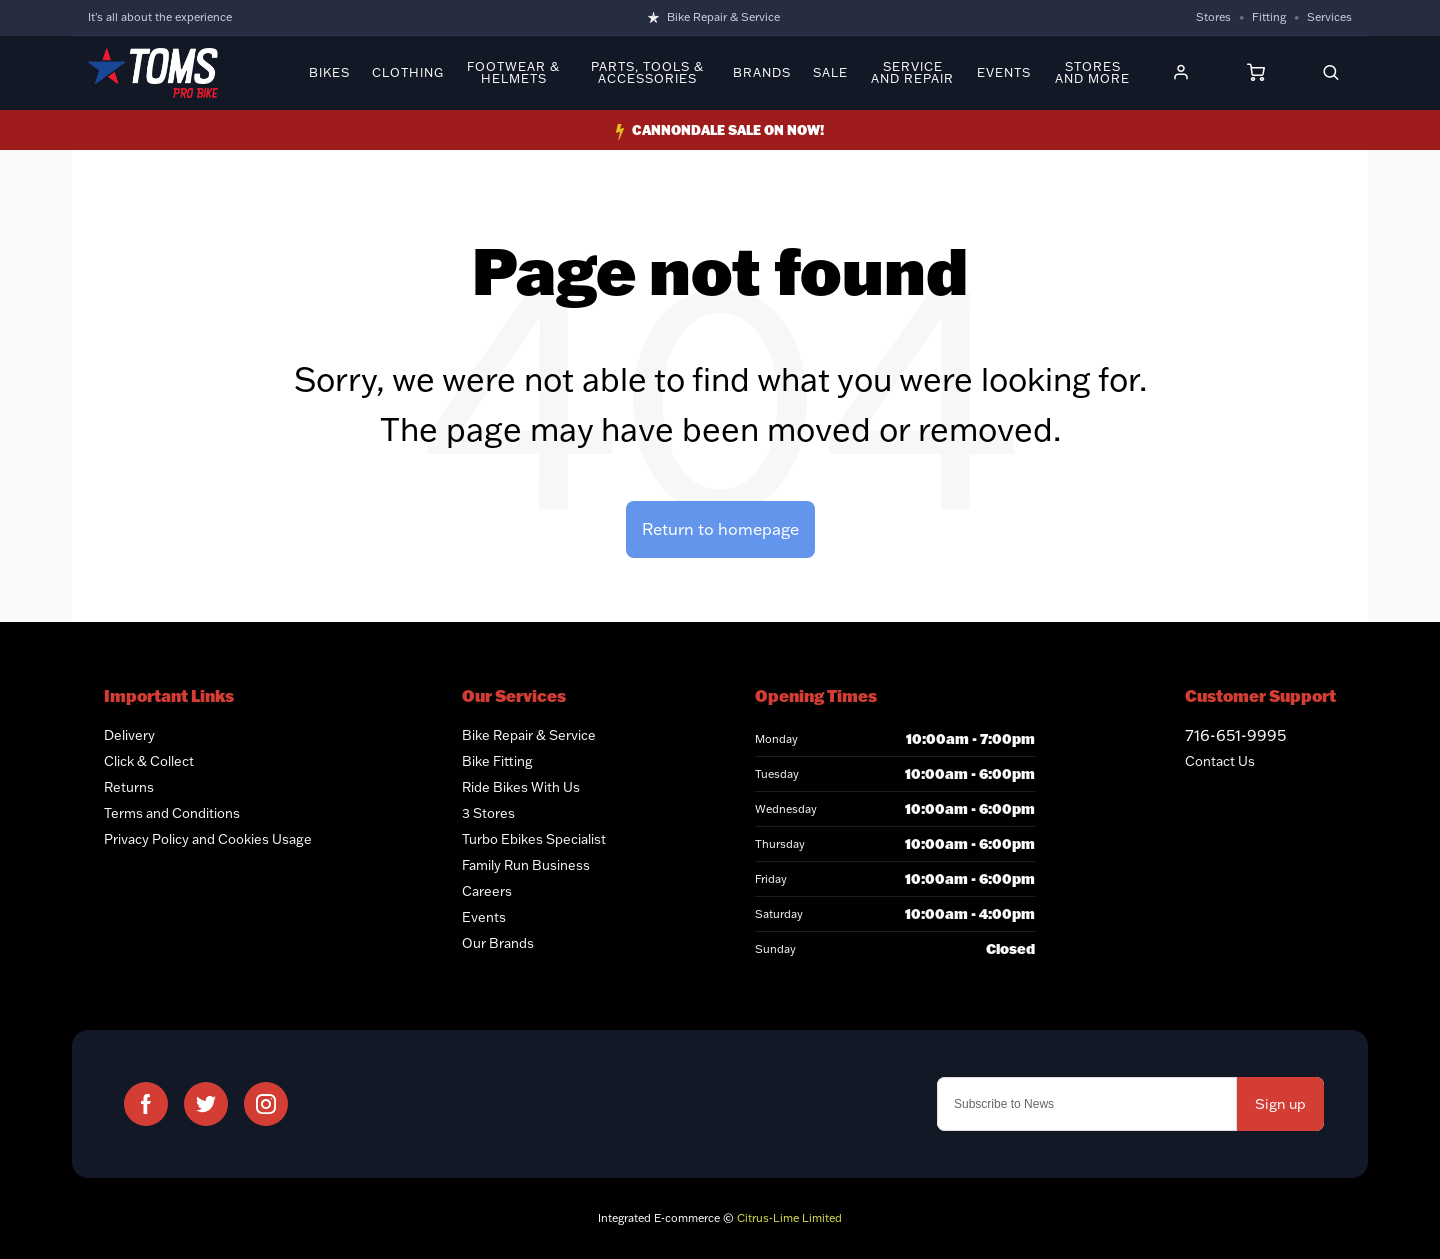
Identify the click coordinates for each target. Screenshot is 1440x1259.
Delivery (129, 735)
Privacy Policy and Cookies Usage (208, 839)
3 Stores (488, 813)
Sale (830, 73)
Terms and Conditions (172, 813)
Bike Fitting (497, 761)
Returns (129, 787)
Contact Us (1220, 761)
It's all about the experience (160, 17)
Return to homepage (720, 529)
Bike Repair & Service (723, 17)
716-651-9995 (1235, 735)
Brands (762, 73)
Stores (1213, 17)
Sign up (1280, 1104)
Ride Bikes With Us (521, 787)
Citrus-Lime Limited (789, 1218)
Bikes (329, 73)
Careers (487, 891)
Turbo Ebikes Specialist (534, 839)
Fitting (1269, 17)
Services (1329, 17)
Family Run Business (526, 865)
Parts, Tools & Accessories (647, 73)
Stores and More (1092, 73)
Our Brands (498, 943)
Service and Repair (912, 73)
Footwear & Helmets (513, 73)
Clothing (408, 73)
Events (1004, 73)
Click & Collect (149, 761)
